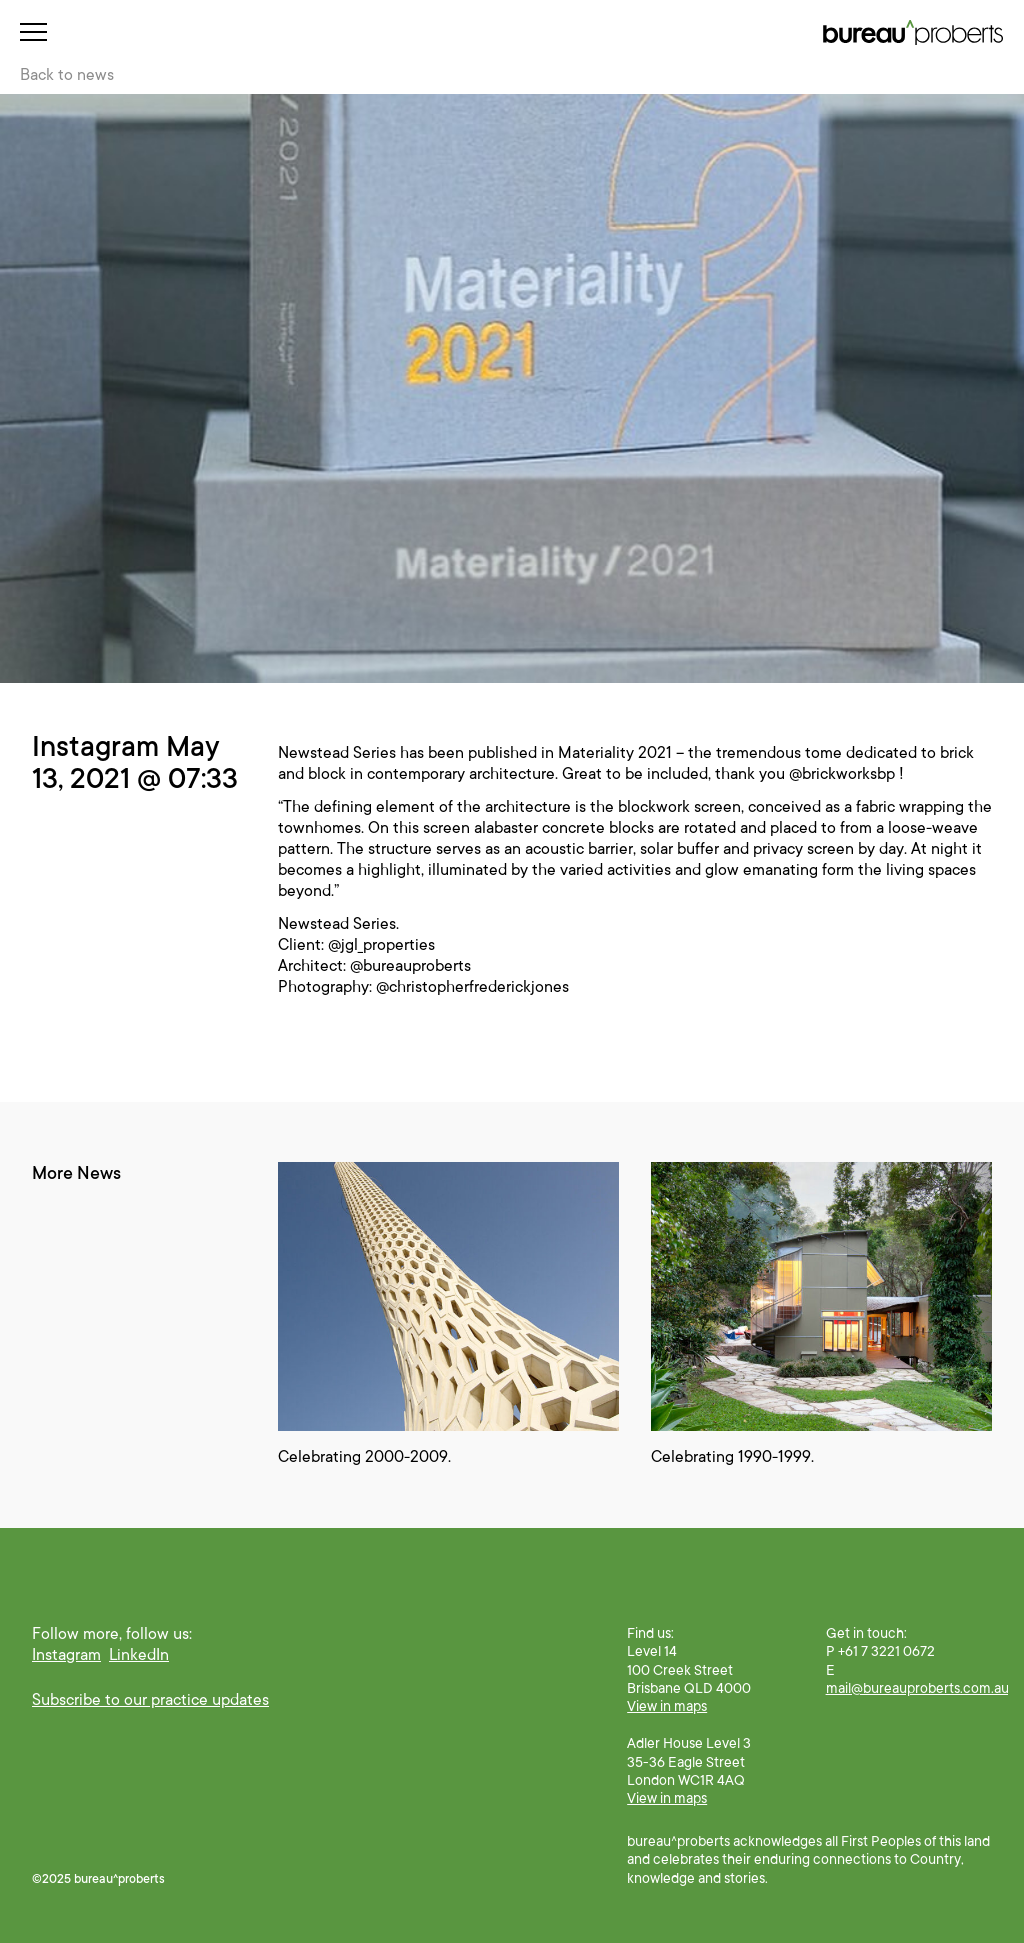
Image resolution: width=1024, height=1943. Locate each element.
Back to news (67, 75)
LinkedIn (139, 1655)
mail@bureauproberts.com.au (917, 1688)
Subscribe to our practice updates (150, 1700)
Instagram (66, 1655)
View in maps (667, 1706)
